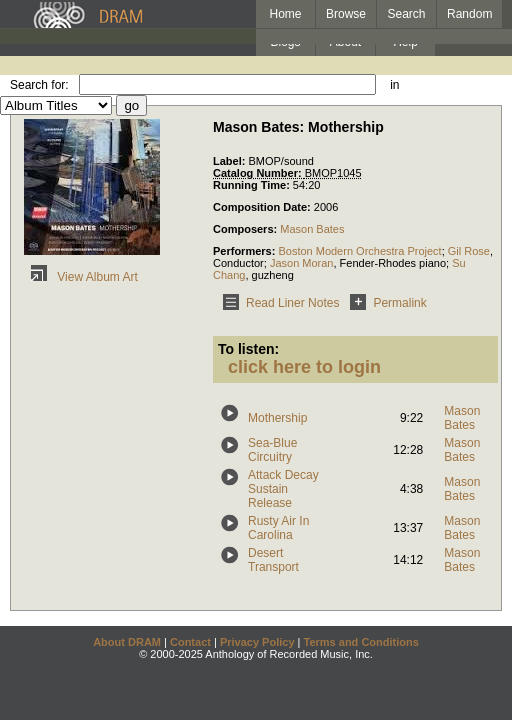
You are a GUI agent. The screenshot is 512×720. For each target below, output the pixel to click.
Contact (190, 642)
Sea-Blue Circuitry (272, 450)
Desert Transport (273, 560)
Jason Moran (302, 263)
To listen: (248, 349)
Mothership (277, 418)
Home (285, 14)
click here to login (304, 367)
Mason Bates (312, 229)
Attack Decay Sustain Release (283, 489)
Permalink (384, 303)
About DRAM (127, 642)
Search (407, 14)
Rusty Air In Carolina (278, 528)
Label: (230, 161)
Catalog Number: (259, 173)
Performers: (245, 251)
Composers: (246, 229)
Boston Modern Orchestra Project (359, 251)
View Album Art (81, 277)
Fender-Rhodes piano (393, 263)
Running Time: (253, 185)
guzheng (273, 275)
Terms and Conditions (361, 642)
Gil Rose (469, 251)
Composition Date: (263, 207)
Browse (346, 14)
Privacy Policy (257, 642)
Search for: (39, 85)
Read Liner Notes (277, 303)
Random (469, 14)
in (394, 85)
